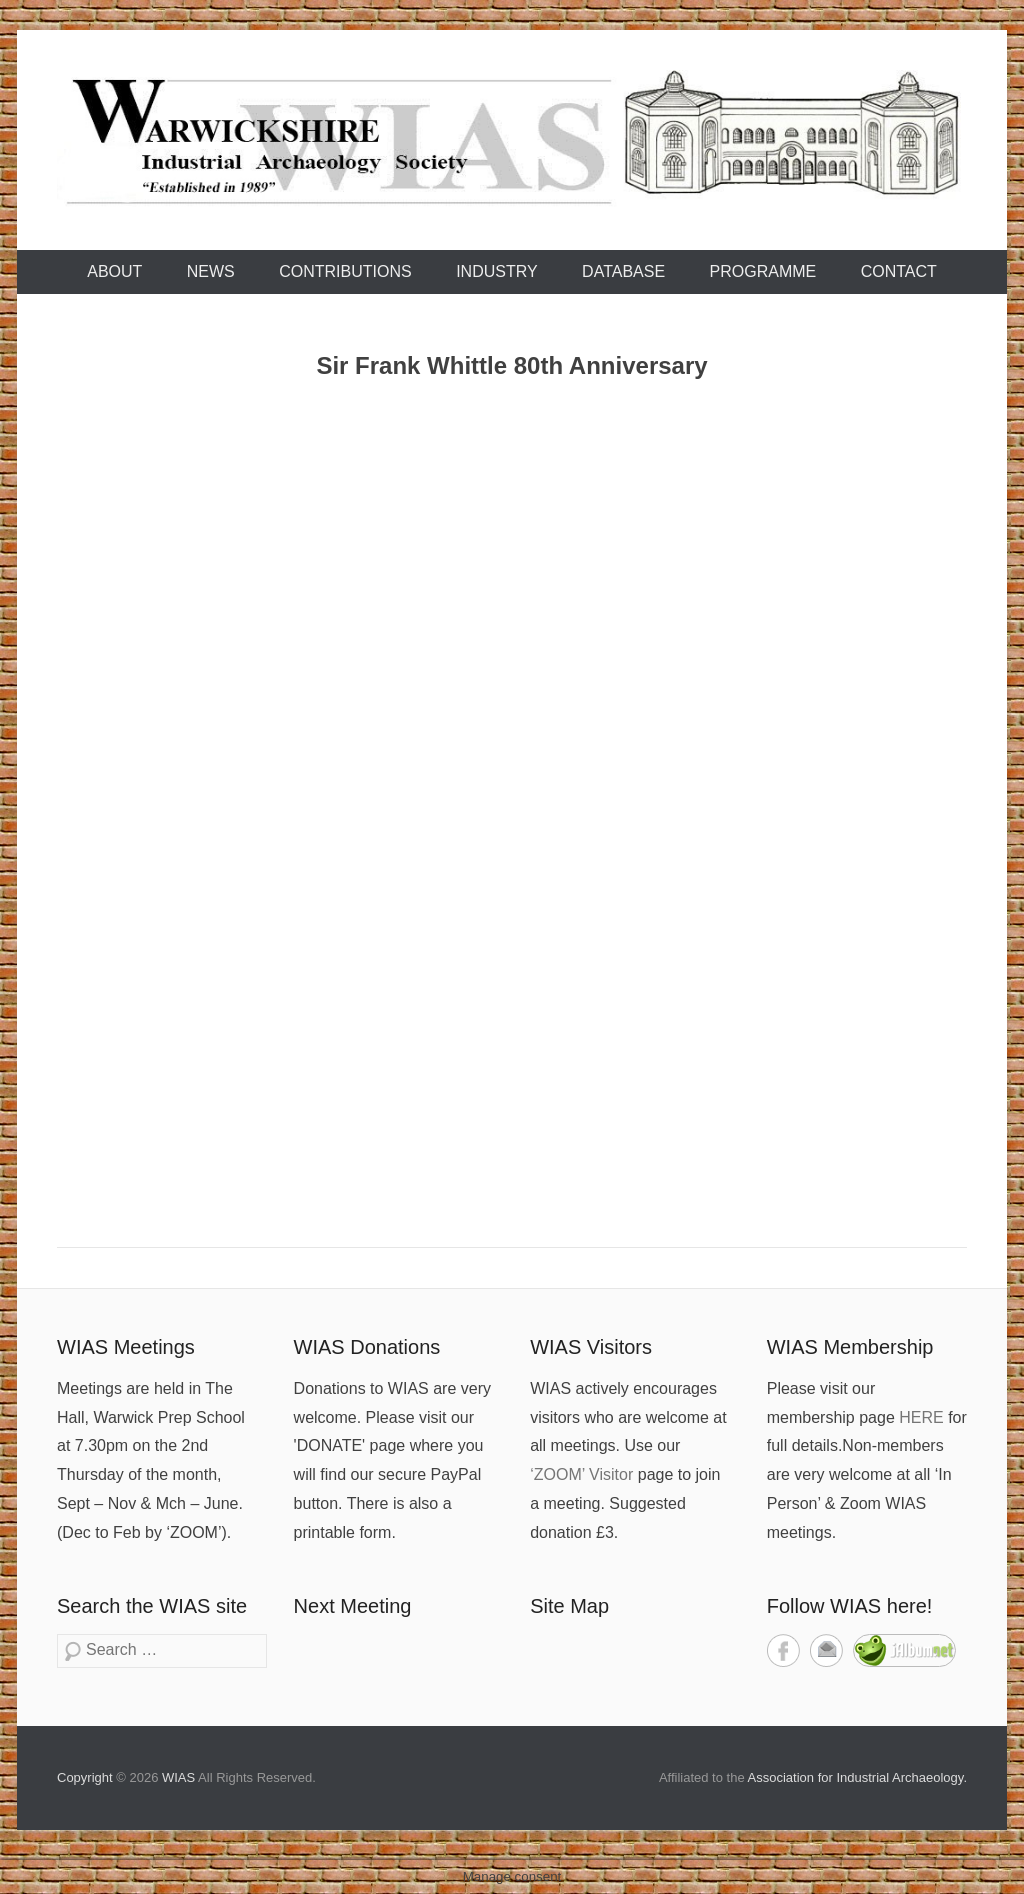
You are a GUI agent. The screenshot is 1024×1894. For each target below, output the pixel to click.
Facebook (783, 1650)
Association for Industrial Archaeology (856, 1777)
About (114, 271)
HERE (921, 1417)
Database (623, 271)
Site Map (569, 1606)
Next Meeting (353, 1606)
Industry (497, 271)
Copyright (85, 1777)
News (211, 271)
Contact (899, 271)
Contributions (345, 271)
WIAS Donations (367, 1347)
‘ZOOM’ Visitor (581, 1474)
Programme (763, 271)
